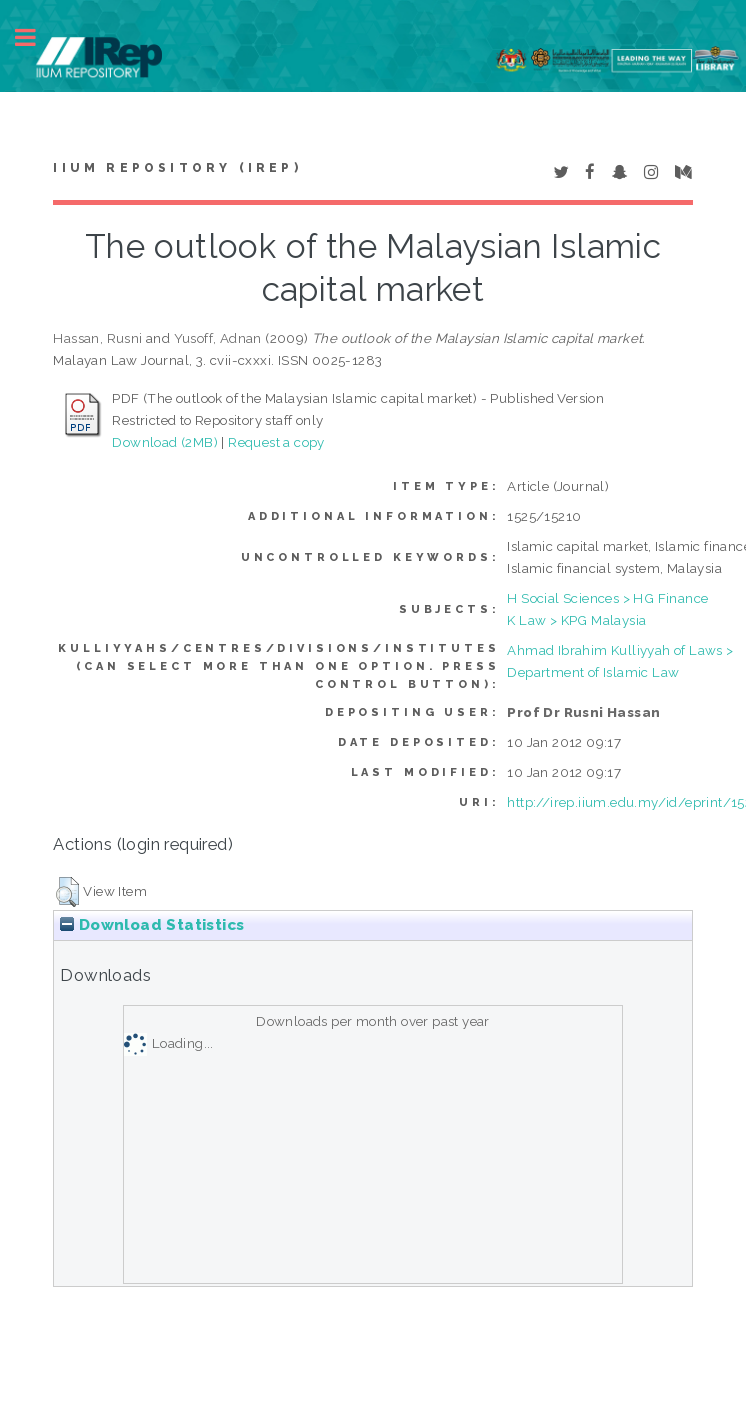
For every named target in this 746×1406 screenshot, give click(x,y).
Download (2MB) (165, 442)
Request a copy (276, 442)
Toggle (36, 37)
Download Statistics (152, 925)
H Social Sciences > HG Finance (607, 598)
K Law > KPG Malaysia (576, 620)
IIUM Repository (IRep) (177, 168)
